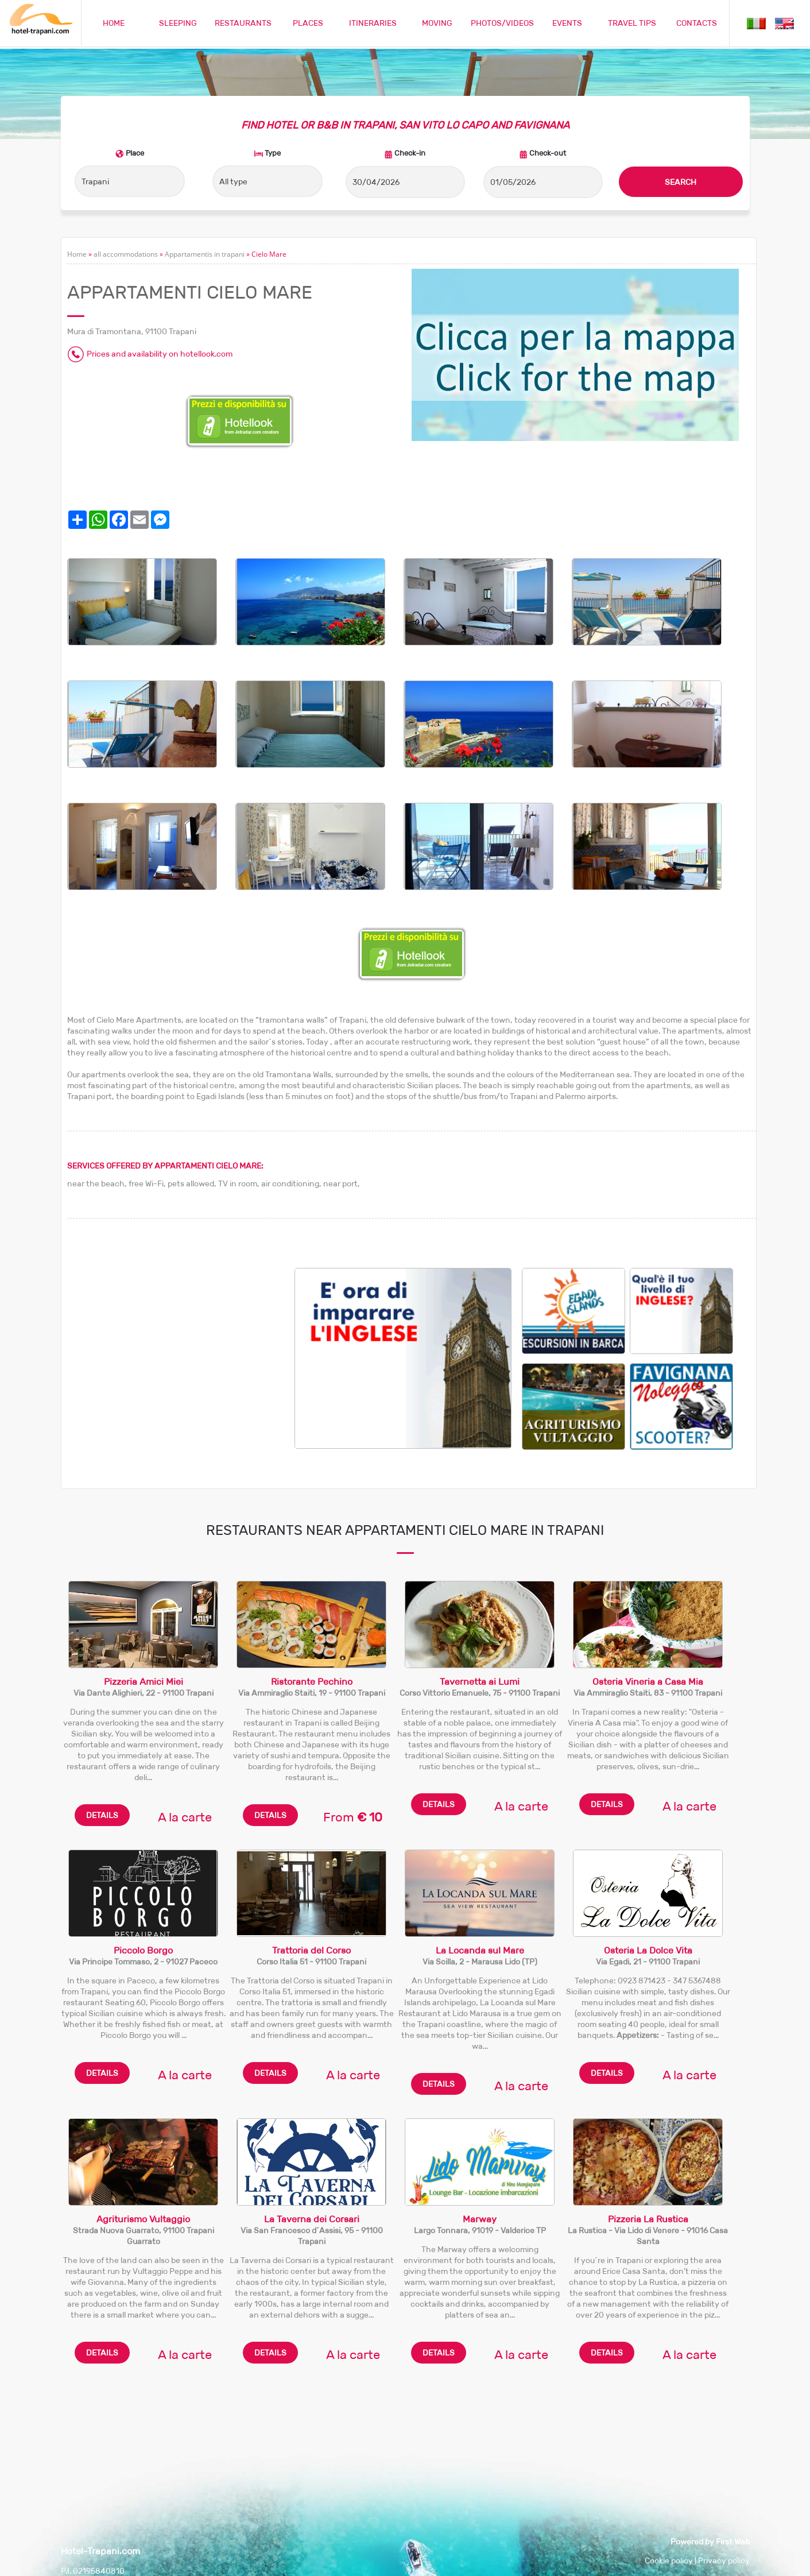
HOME (114, 23)
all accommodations (126, 254)
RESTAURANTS (243, 23)
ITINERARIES (373, 23)
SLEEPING (178, 23)
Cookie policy (669, 2560)
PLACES (308, 23)
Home (77, 254)
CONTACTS (696, 23)
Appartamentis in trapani (205, 254)
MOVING (437, 23)
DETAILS (102, 1815)
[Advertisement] (180, 1348)
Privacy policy (724, 2560)
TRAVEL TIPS (632, 23)
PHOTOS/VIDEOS (502, 23)
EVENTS (567, 23)
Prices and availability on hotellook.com (159, 354)
